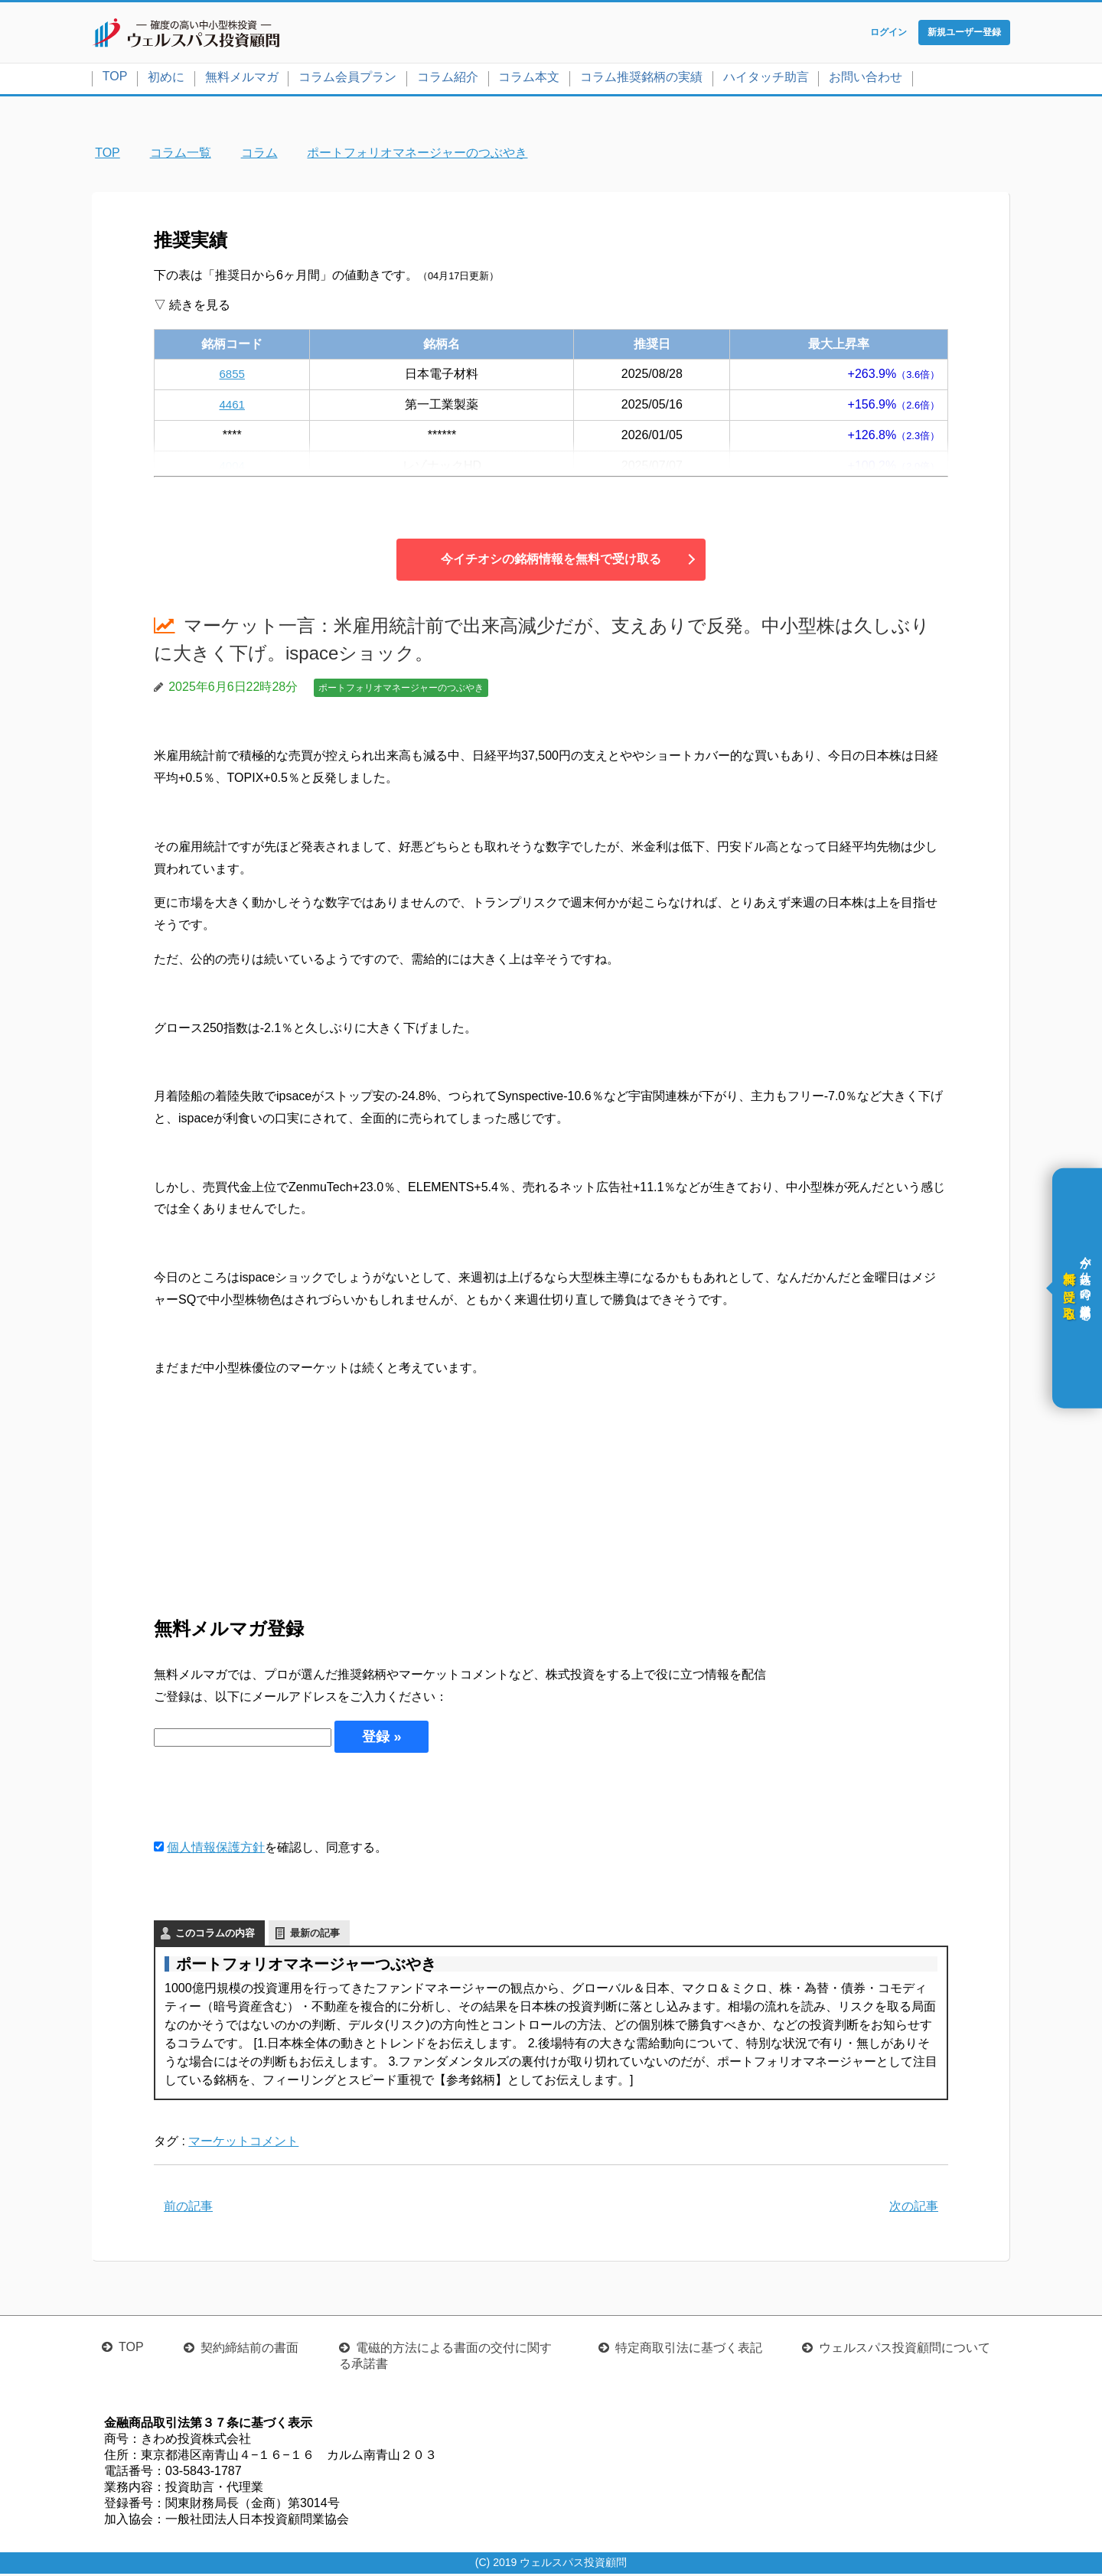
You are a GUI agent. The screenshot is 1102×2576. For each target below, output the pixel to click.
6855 (232, 376)
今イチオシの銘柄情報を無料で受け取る (551, 561)
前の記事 (188, 2208)
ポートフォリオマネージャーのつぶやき (401, 690)
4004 (232, 467)
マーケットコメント (243, 2143)
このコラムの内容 (215, 1935)
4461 (232, 406)
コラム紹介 (447, 79)
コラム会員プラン (347, 79)
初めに (166, 79)
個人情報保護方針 (216, 1849)
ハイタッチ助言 (766, 79)
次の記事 (913, 2208)
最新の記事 (315, 1935)
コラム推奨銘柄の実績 (641, 79)
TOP (115, 78)
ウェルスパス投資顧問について (904, 2349)
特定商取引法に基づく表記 (688, 2349)
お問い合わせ (865, 79)
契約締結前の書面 (249, 2349)
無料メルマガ (242, 79)
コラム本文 (528, 79)
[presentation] (270, 1797)
